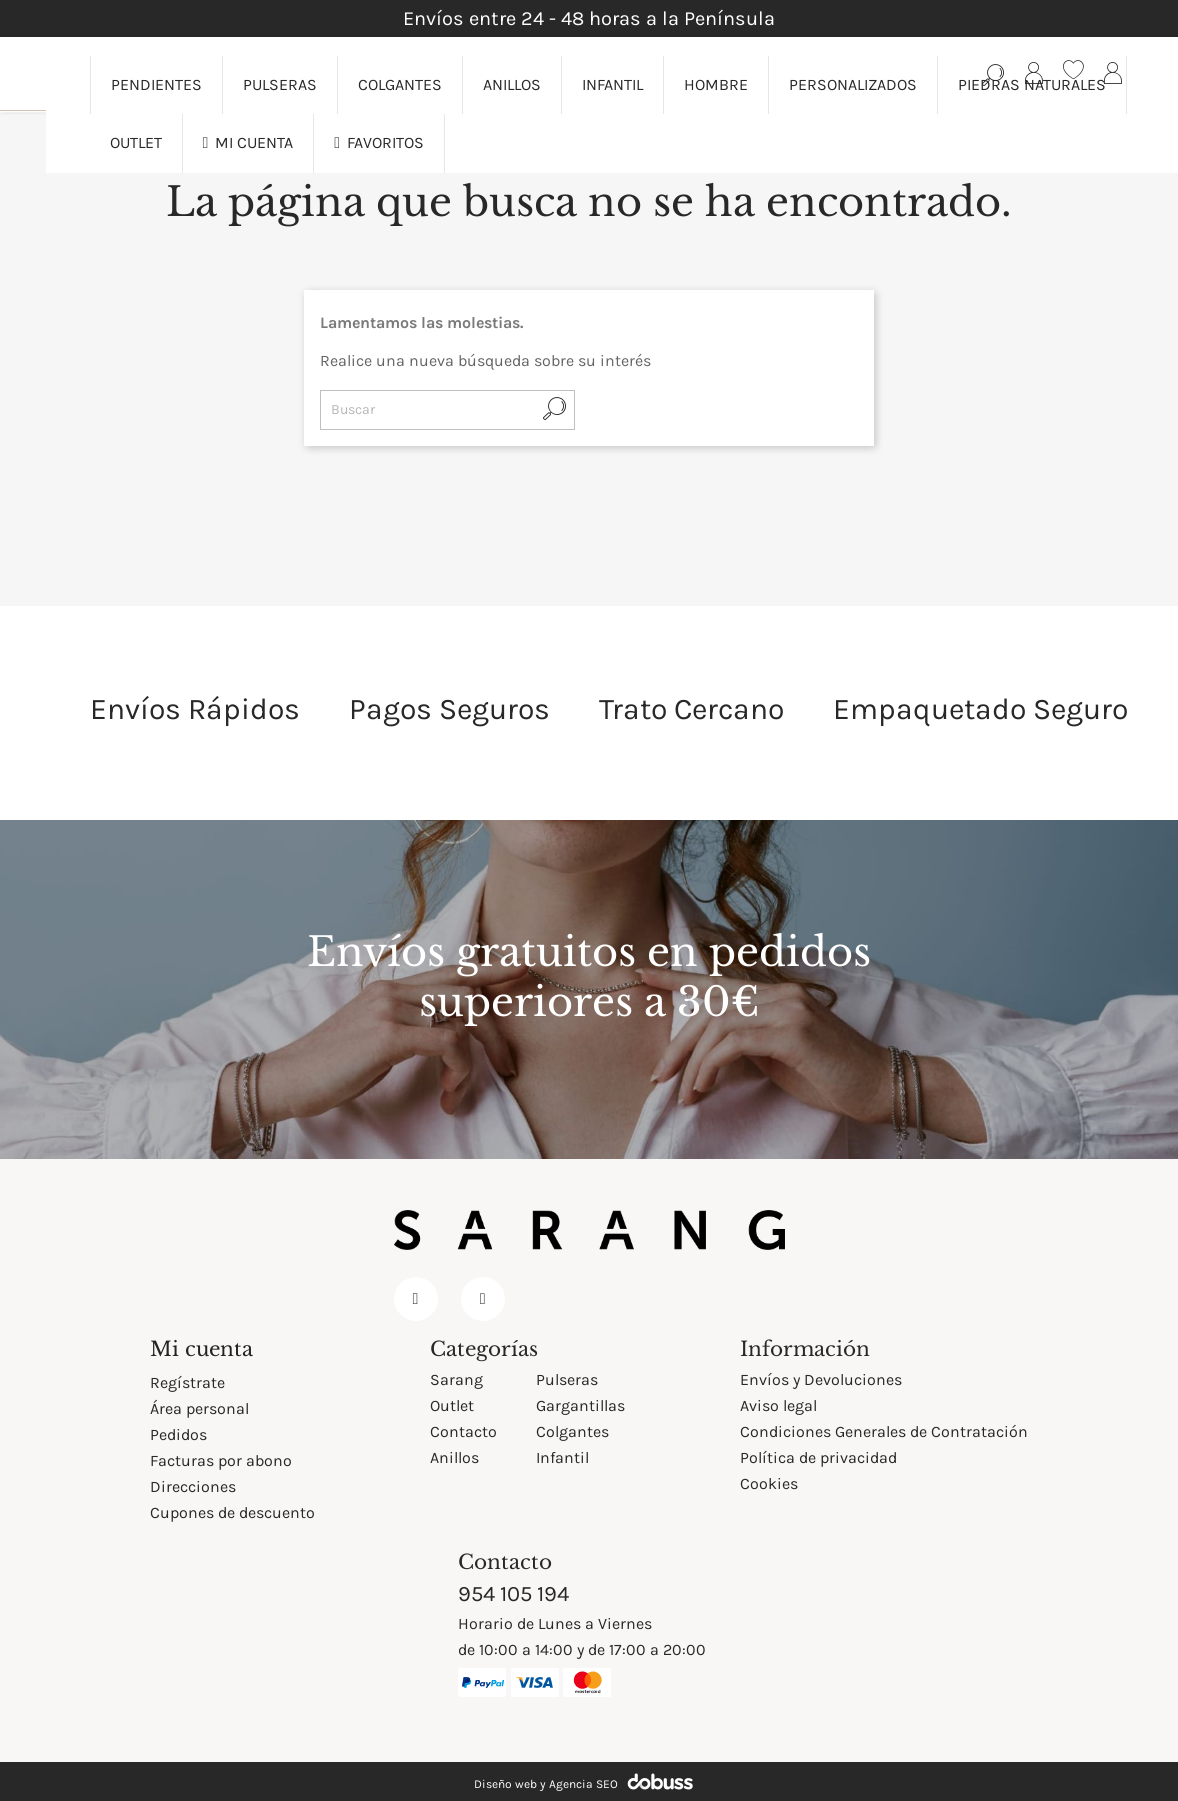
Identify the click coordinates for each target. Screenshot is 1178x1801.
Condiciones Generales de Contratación (884, 1431)
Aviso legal (778, 1405)
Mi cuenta (201, 1349)
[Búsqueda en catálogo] (993, 74)
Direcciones (193, 1486)
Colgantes (572, 1431)
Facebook (416, 1299)
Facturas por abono (221, 1460)
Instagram (483, 1299)
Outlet (452, 1405)
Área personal (199, 1408)
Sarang (456, 1379)
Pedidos (178, 1434)
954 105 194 (513, 1594)
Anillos (454, 1457)
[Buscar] (447, 410)
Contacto (463, 1431)
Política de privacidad (818, 1457)
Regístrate (187, 1382)
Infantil (562, 1457)
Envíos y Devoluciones (821, 1379)
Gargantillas (580, 1405)
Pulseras (567, 1379)
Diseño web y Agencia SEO (546, 1784)
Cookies (769, 1483)
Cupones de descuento (232, 1512)
